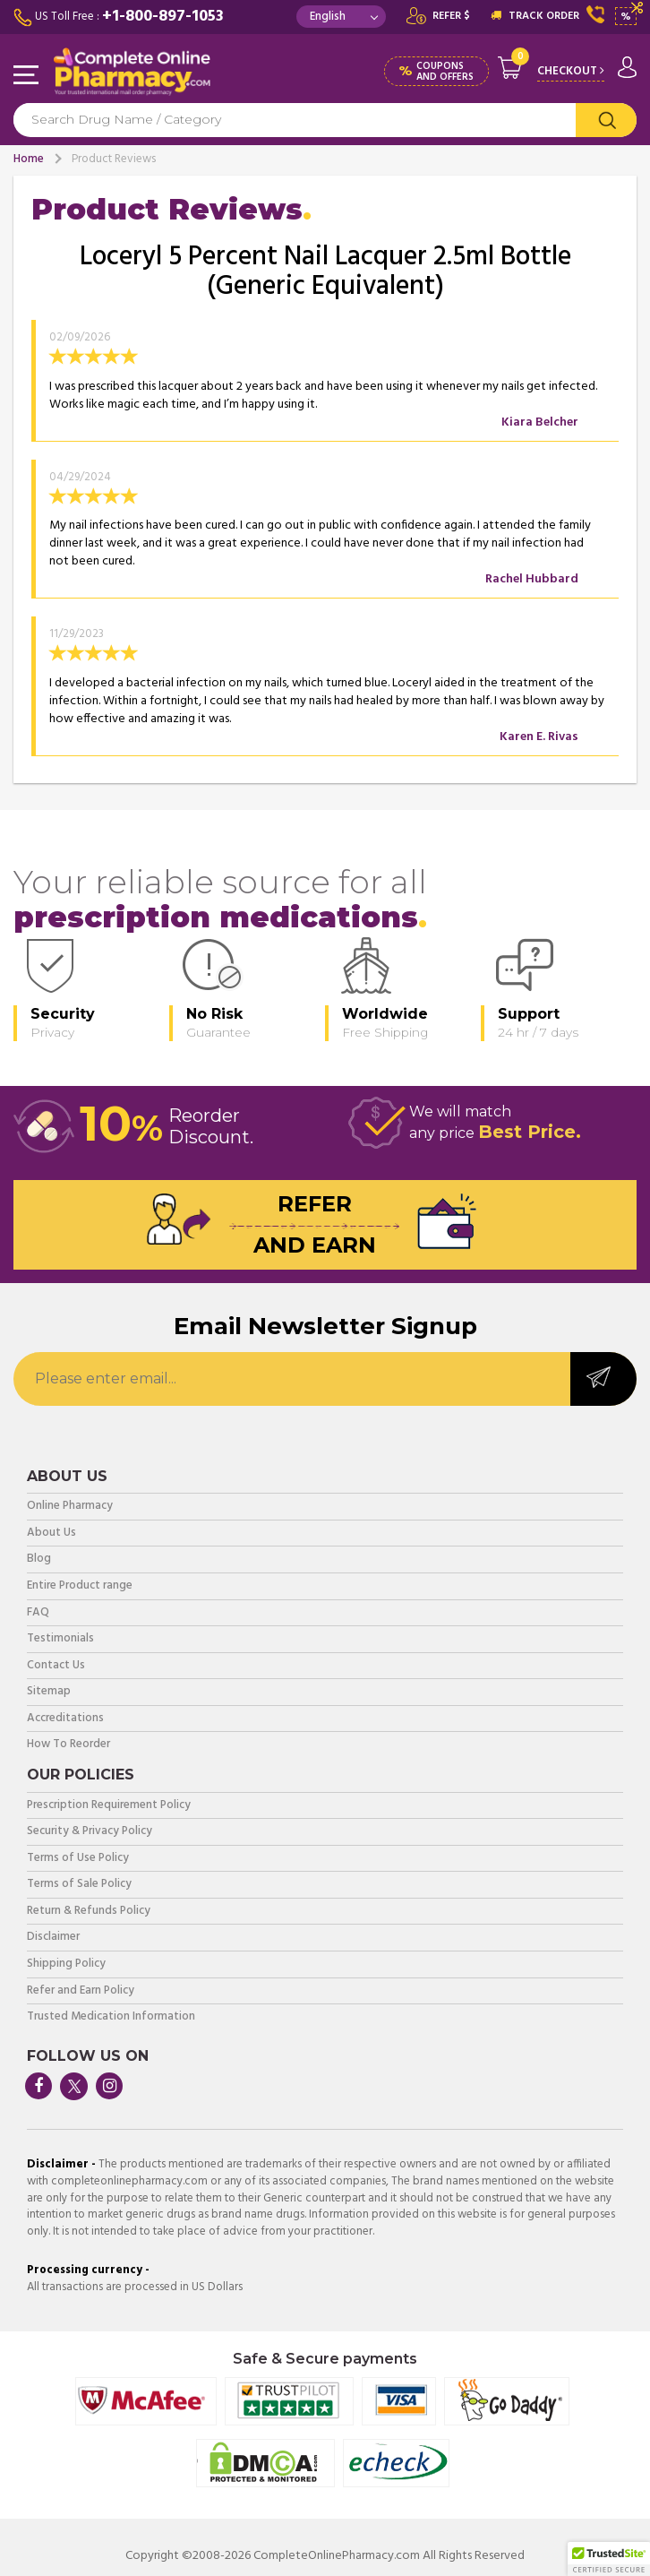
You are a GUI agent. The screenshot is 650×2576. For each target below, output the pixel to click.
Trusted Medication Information (111, 2017)
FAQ (38, 1613)
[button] (609, 2559)
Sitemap (49, 1692)
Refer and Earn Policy (80, 1991)
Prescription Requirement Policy (109, 1805)
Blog (39, 1559)
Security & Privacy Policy (89, 1831)
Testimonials (60, 1639)
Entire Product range (80, 1586)
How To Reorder (68, 1744)
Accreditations (65, 1718)
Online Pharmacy (70, 1506)
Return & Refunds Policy (88, 1911)
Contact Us (56, 1666)
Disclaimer (53, 1937)
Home (28, 159)
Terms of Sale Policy (79, 1884)
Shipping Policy (66, 1964)
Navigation (26, 76)
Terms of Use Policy (78, 1858)
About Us (51, 1533)
